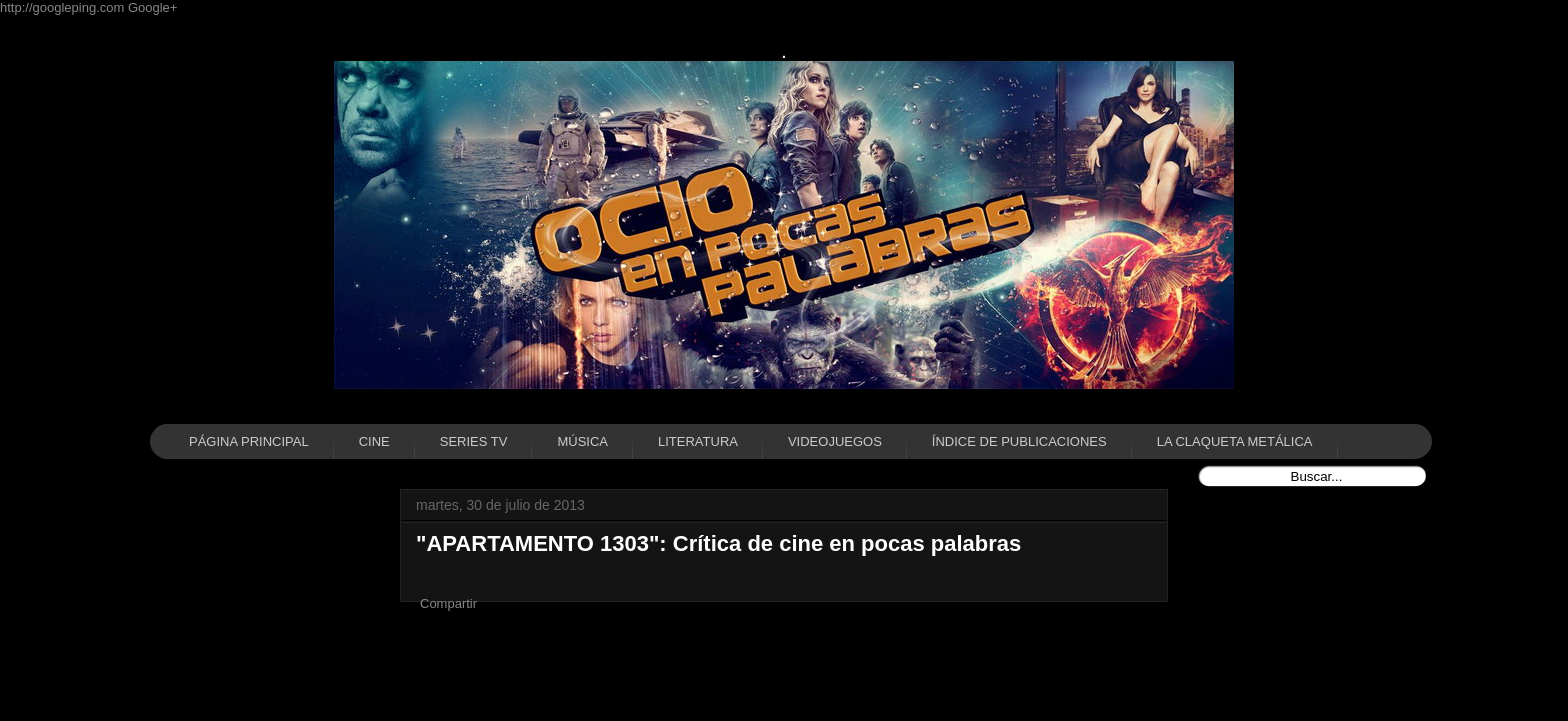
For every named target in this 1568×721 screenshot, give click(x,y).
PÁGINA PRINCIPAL (249, 441)
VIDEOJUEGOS (835, 441)
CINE (374, 441)
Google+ (153, 7)
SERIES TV (474, 441)
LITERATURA (698, 441)
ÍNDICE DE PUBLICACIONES (1019, 441)
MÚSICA (582, 441)
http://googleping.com (64, 7)
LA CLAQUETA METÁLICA (1235, 441)
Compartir (448, 603)
